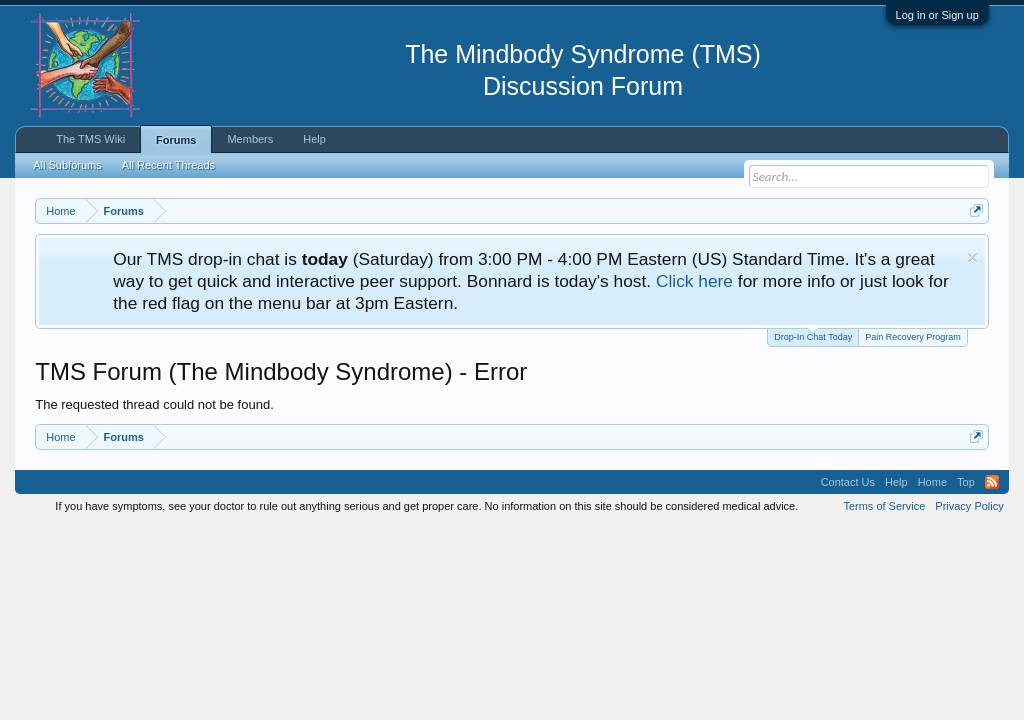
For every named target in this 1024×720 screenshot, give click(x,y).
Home (932, 482)
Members (250, 139)
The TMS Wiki (90, 139)
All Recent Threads (168, 165)
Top (966, 482)
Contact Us (848, 482)
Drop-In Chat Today (813, 335)
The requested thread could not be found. (154, 404)
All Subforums (67, 165)
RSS (992, 482)
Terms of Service (884, 506)
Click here (694, 281)
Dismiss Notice (972, 257)
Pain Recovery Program (913, 337)
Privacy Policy (969, 506)
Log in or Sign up (937, 15)
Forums (176, 140)
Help (314, 139)
